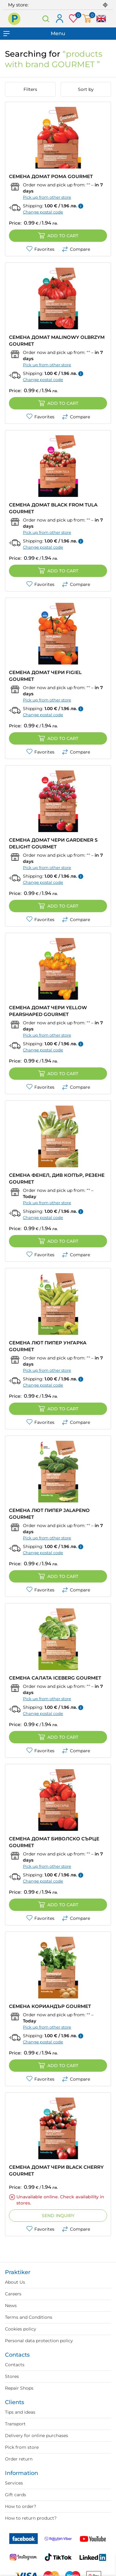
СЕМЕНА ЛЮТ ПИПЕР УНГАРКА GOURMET (48, 1346)
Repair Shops (19, 2388)
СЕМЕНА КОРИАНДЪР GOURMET (50, 2006)
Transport (15, 2424)
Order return (18, 2459)
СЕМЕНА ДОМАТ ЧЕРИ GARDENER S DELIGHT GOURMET (53, 843)
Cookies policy (20, 2329)
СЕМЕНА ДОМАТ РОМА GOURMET (51, 176)
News (11, 2305)
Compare (76, 249)
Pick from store (22, 2447)
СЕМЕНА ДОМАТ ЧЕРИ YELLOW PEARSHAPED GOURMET (48, 1011)
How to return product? (31, 2518)
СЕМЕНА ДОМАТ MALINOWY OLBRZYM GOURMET (57, 340)
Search (46, 18)
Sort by (86, 89)
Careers (13, 2294)
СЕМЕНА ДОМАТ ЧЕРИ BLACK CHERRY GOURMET (56, 2170)
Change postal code (43, 211)
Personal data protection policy (39, 2340)
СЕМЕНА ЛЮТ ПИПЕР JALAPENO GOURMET (49, 1513)
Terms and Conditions (28, 2317)
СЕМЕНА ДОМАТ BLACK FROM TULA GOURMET (53, 508)
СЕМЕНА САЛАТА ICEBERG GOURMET (55, 1678)
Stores (12, 2376)
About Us (15, 2282)
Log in (59, 19)
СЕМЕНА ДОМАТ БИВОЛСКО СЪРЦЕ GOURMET (54, 1842)
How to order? (20, 2506)
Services (14, 2483)
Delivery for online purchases (36, 2435)
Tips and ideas (20, 2412)
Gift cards (15, 2494)
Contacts (14, 2364)
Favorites (40, 249)
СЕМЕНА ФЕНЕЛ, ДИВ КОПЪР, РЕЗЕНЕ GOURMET (57, 1178)
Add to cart (58, 235)
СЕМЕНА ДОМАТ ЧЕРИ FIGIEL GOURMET (45, 675)
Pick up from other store (47, 197)
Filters (30, 89)
